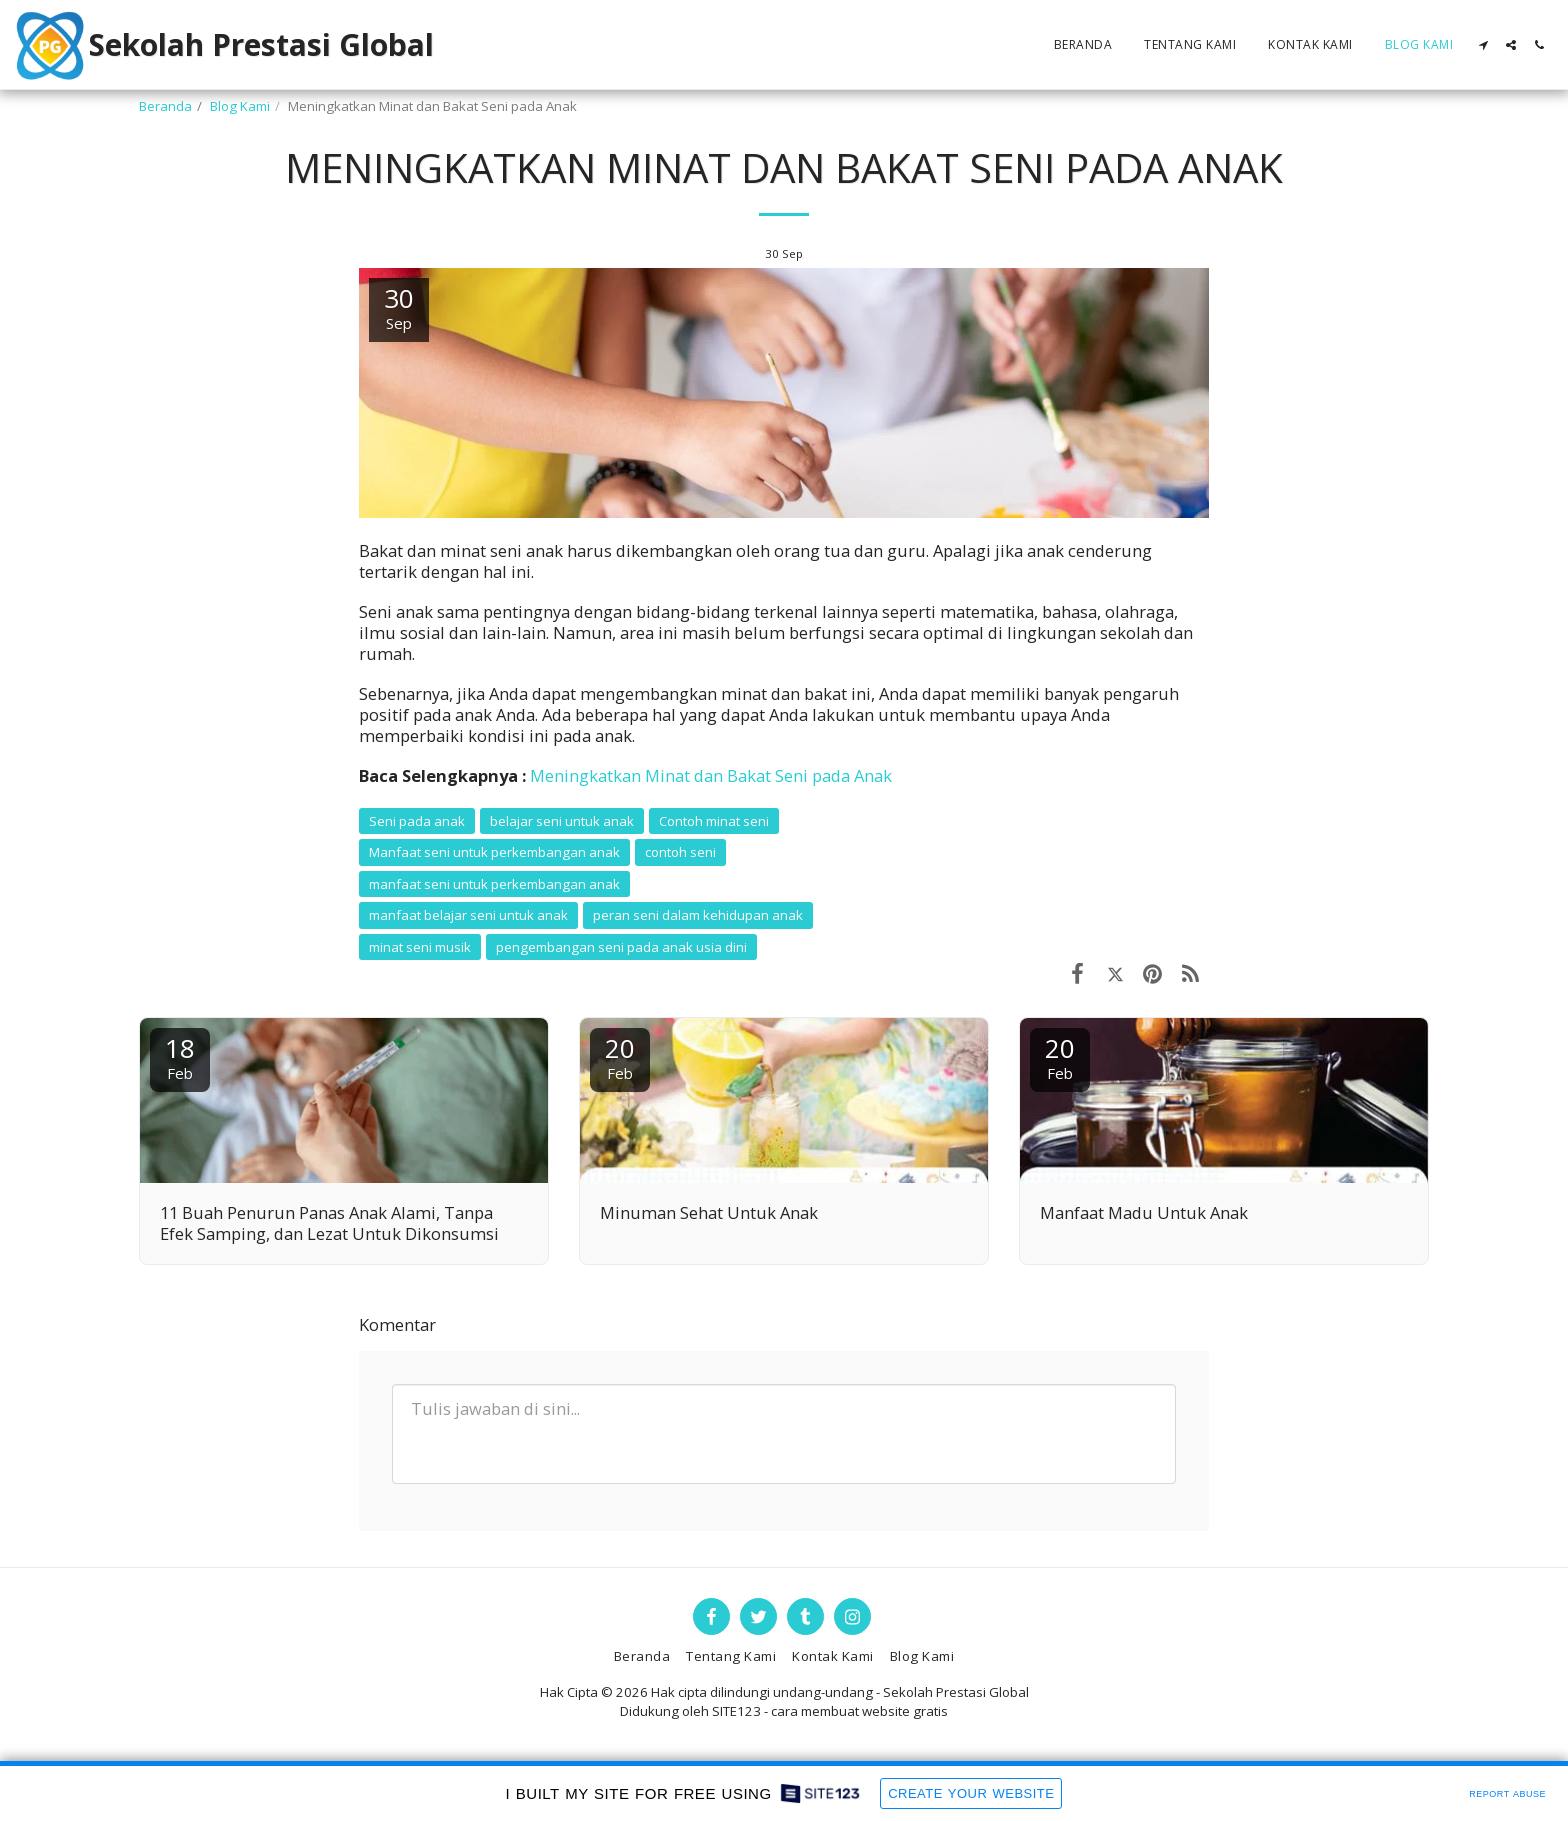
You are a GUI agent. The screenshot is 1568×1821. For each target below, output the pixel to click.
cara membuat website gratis (859, 1711)
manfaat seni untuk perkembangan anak (494, 884)
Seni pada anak (417, 821)
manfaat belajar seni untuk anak (468, 915)
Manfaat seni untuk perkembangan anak (494, 852)
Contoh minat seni (714, 821)
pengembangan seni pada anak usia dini (621, 947)
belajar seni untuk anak (562, 821)
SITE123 (736, 1711)
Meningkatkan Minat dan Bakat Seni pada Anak (711, 775)
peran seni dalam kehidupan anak (698, 915)
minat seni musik (420, 947)
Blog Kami (240, 106)
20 (620, 1056)
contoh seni (680, 852)
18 (180, 1056)
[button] (1483, 45)
